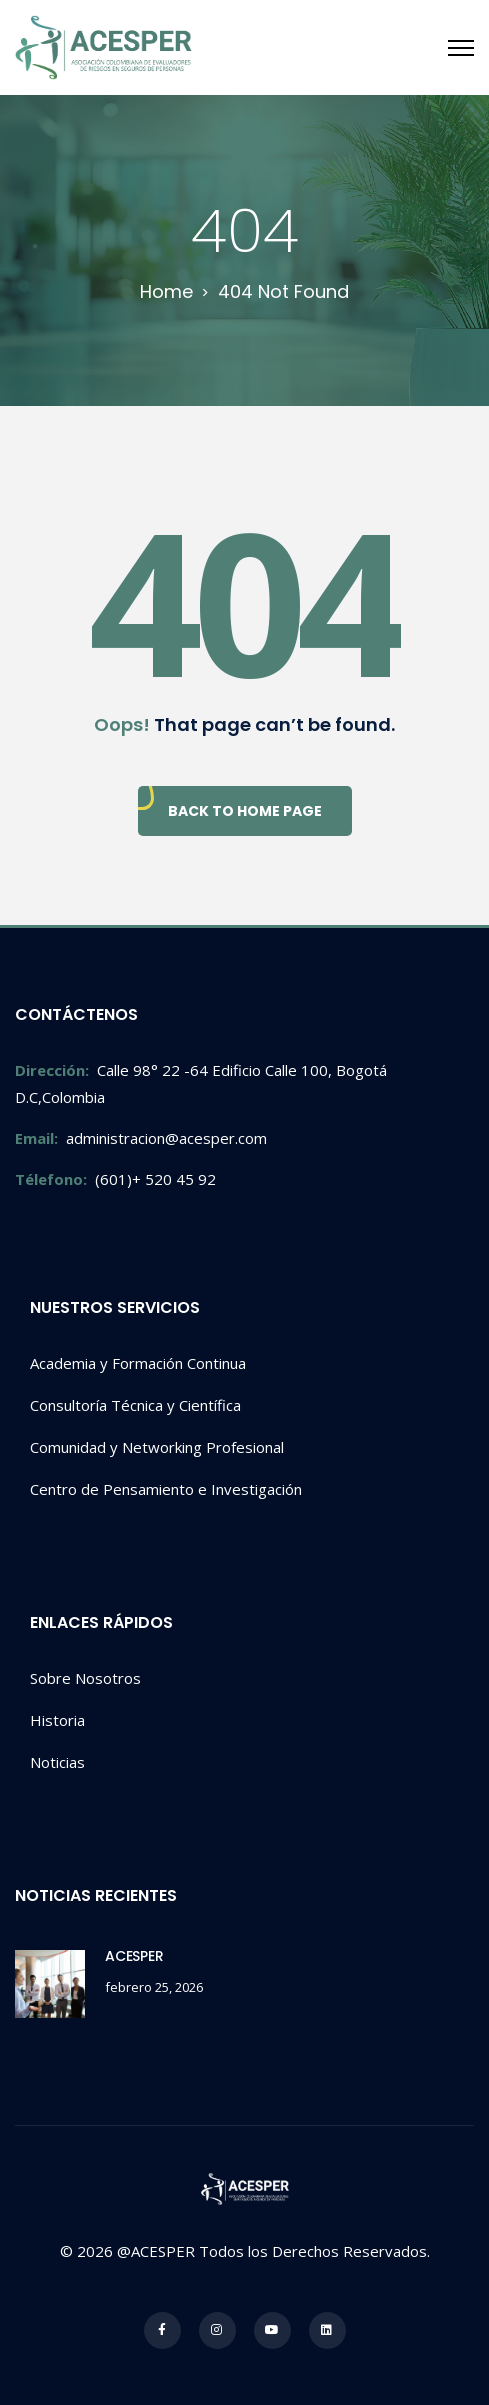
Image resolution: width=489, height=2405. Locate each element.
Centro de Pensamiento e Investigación (166, 1489)
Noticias (57, 1762)
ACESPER (134, 1956)
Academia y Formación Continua (138, 1363)
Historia (57, 1720)
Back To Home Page (245, 811)
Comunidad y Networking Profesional (157, 1447)
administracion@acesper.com (141, 1138)
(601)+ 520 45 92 (115, 1179)
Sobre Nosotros (85, 1678)
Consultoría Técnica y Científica (135, 1405)
